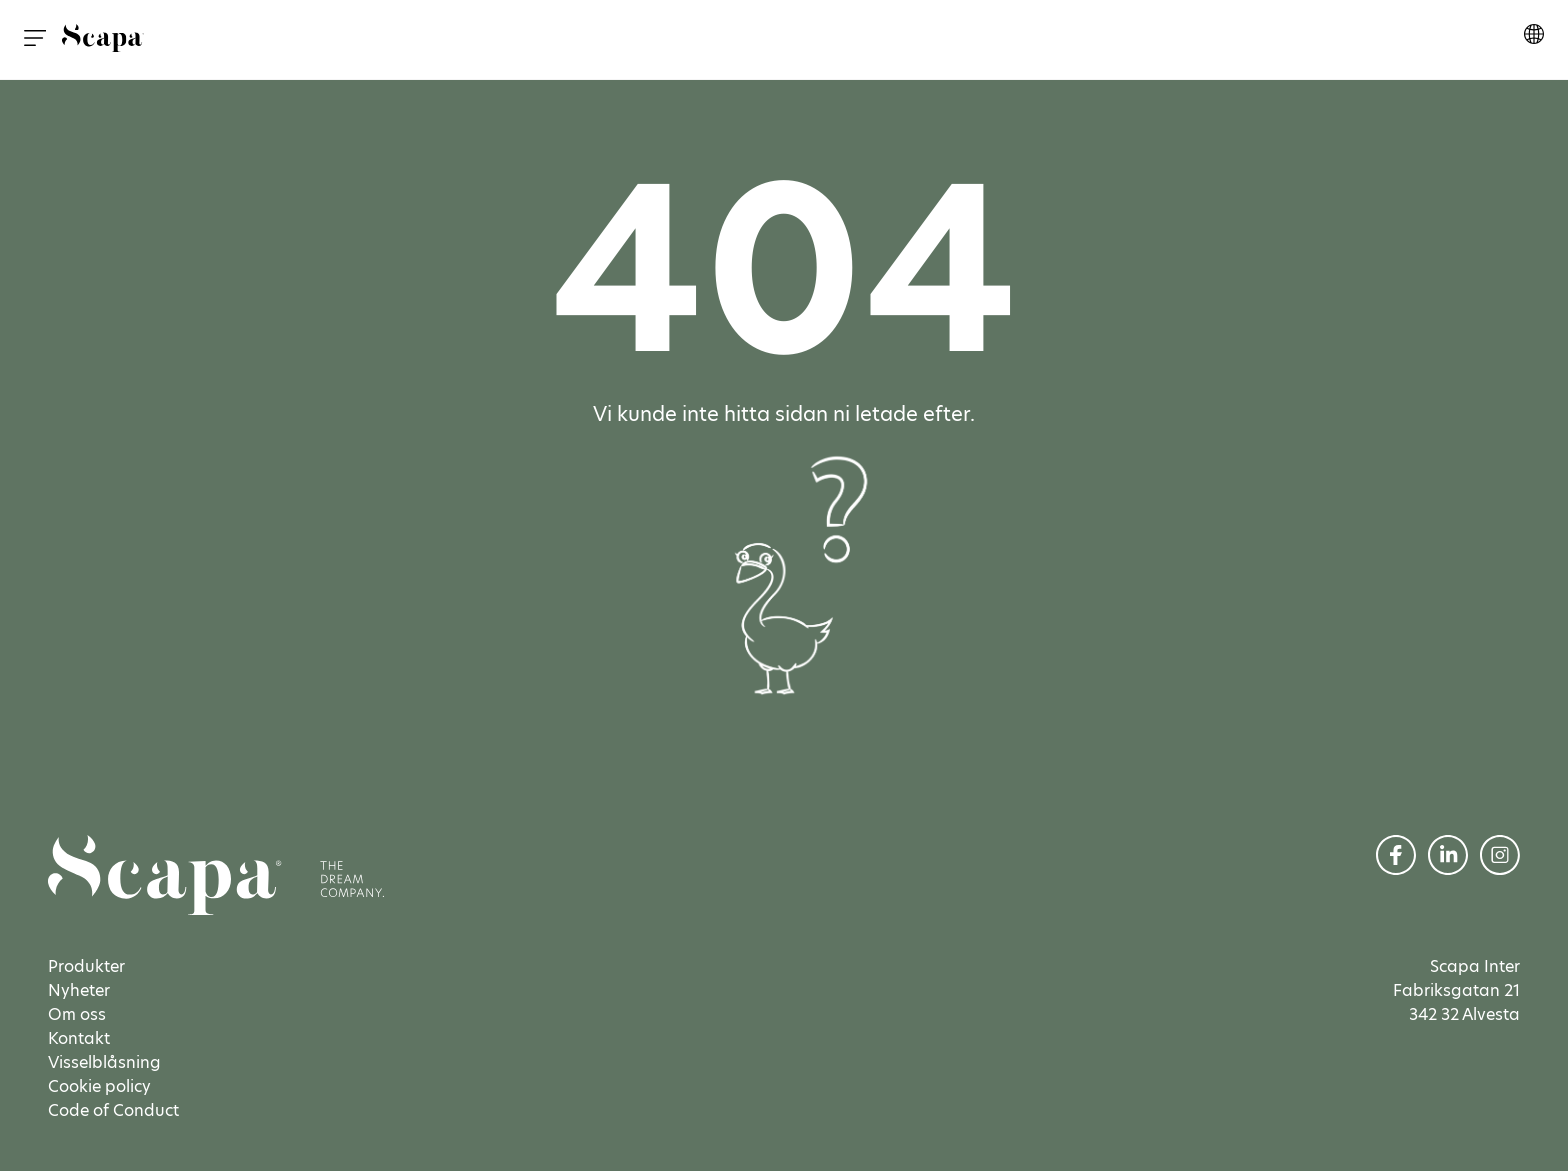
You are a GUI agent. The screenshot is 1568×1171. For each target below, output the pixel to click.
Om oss (77, 1014)
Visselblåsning (104, 1062)
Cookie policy (99, 1086)
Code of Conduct (113, 1110)
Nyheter (79, 990)
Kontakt (79, 1038)
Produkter (86, 966)
